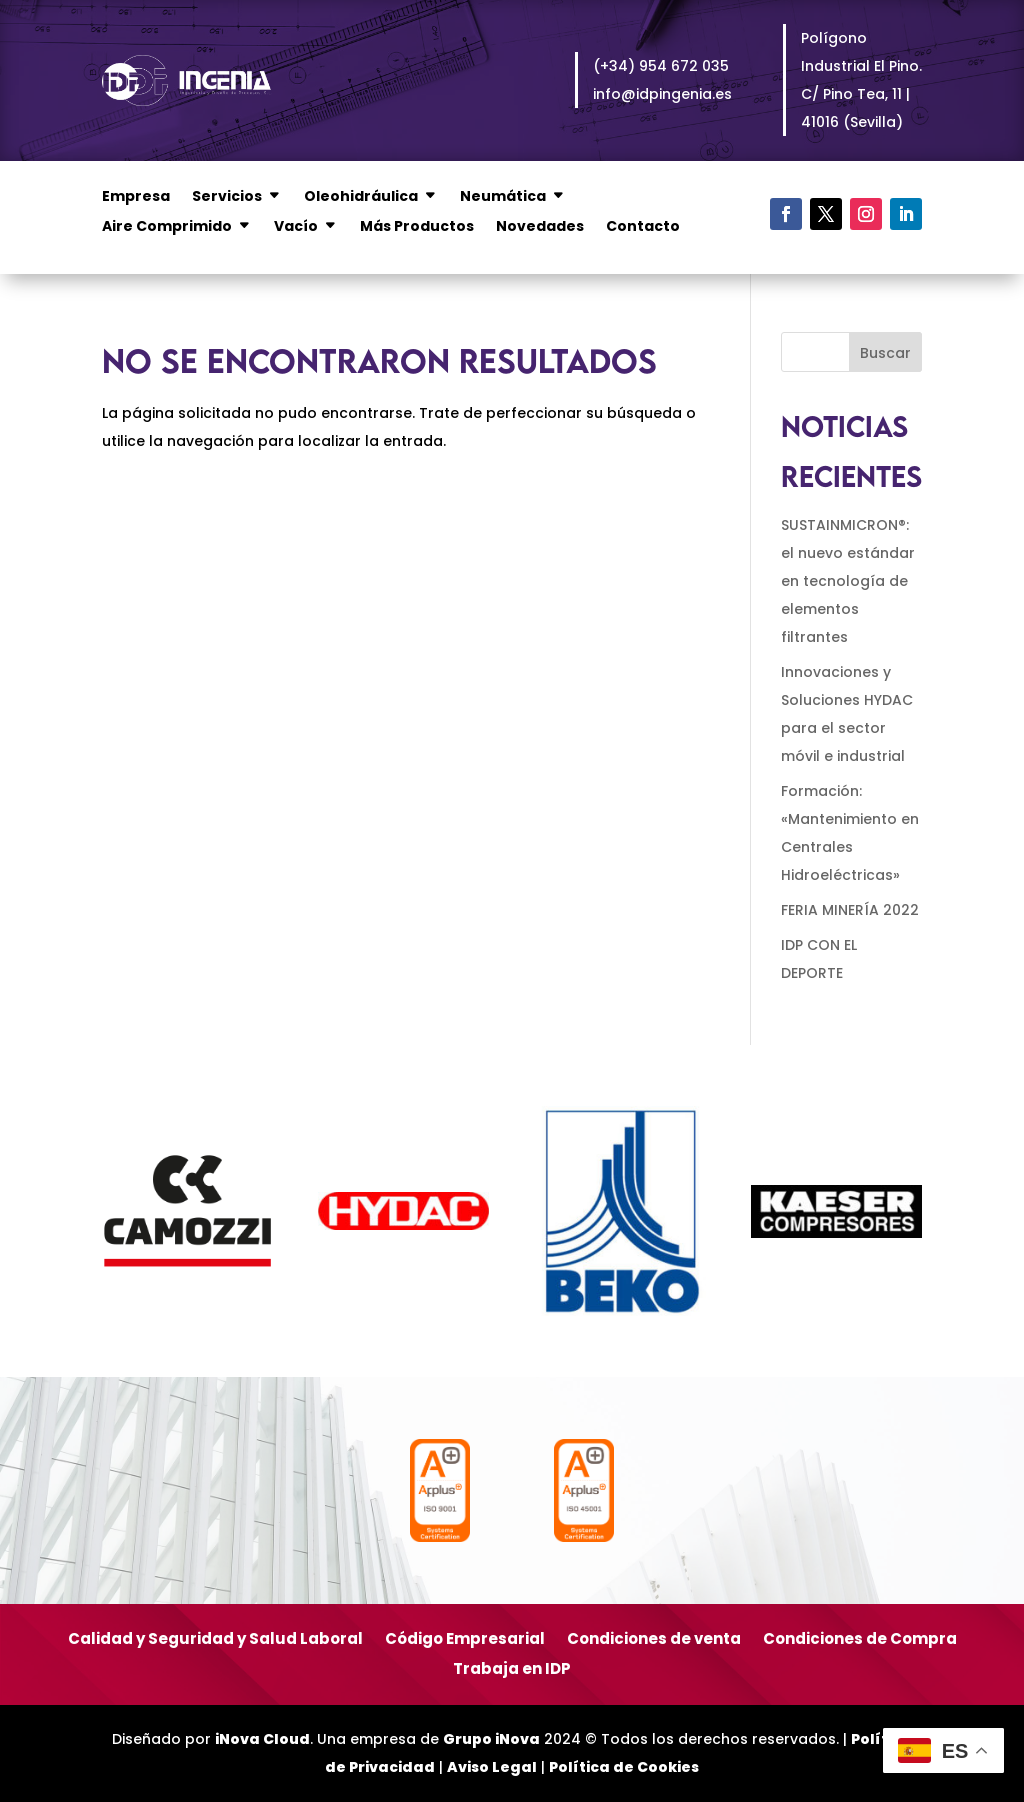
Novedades (540, 227)
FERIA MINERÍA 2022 (850, 910)
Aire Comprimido (167, 227)
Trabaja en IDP (512, 1670)
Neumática (503, 197)
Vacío (296, 227)
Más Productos (417, 227)
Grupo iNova (491, 1739)
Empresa (136, 197)
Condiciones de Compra (860, 1640)
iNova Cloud (262, 1739)
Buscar (885, 353)
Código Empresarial (465, 1640)
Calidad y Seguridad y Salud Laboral (215, 1640)
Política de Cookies (624, 1767)
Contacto (643, 227)
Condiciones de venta (654, 1640)
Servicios (227, 197)
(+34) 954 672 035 (661, 66)
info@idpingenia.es (662, 94)
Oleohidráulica (361, 197)
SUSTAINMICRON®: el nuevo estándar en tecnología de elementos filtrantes (848, 581)
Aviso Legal (492, 1767)
